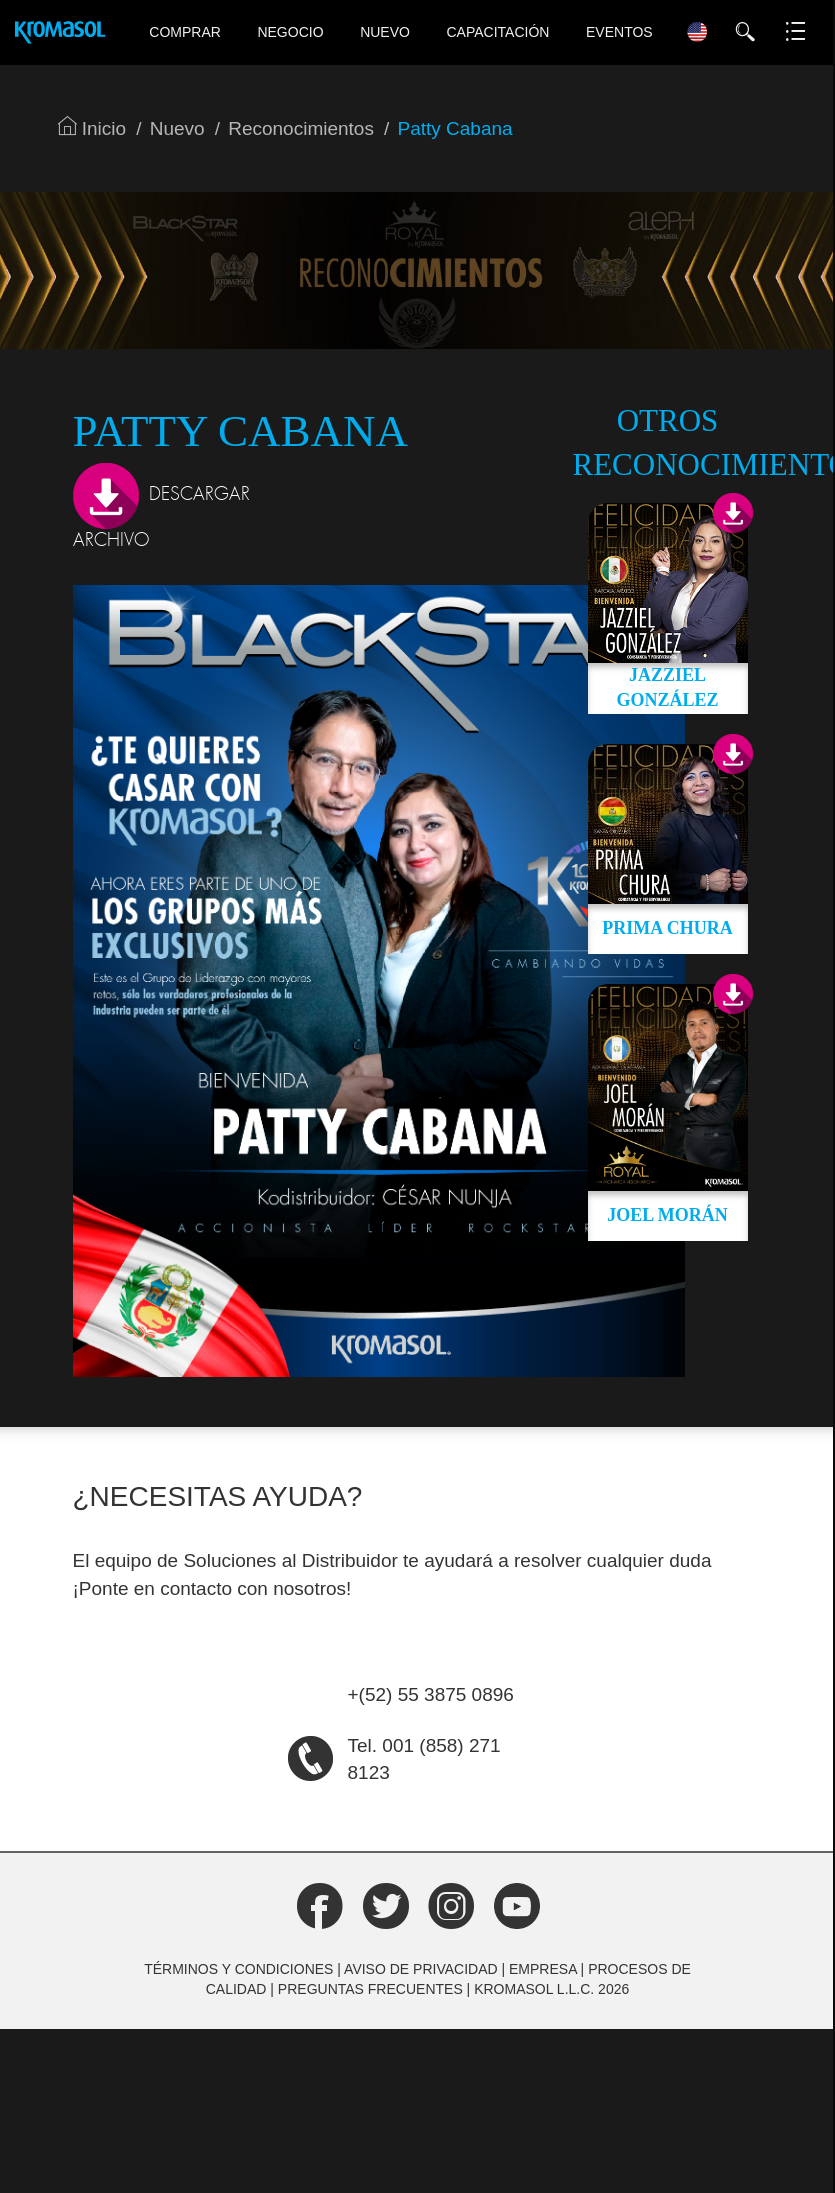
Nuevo (385, 32)
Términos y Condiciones (238, 1969)
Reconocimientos (301, 128)
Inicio (92, 128)
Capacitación (498, 32)
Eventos (619, 32)
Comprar (185, 32)
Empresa (543, 1969)
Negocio (290, 32)
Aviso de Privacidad (421, 1969)
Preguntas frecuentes (370, 1989)
